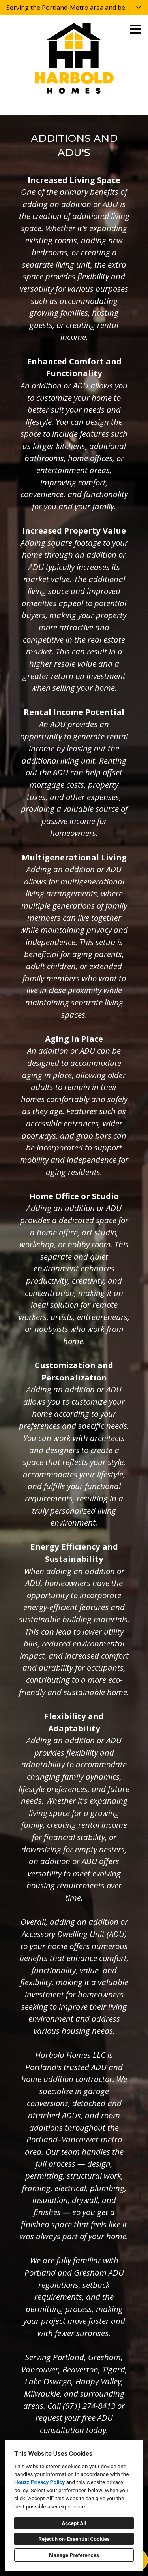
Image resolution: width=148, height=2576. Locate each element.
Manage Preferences (74, 2555)
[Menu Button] (135, 29)
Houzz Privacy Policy (39, 2482)
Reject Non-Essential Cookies (74, 2539)
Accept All (74, 2523)
